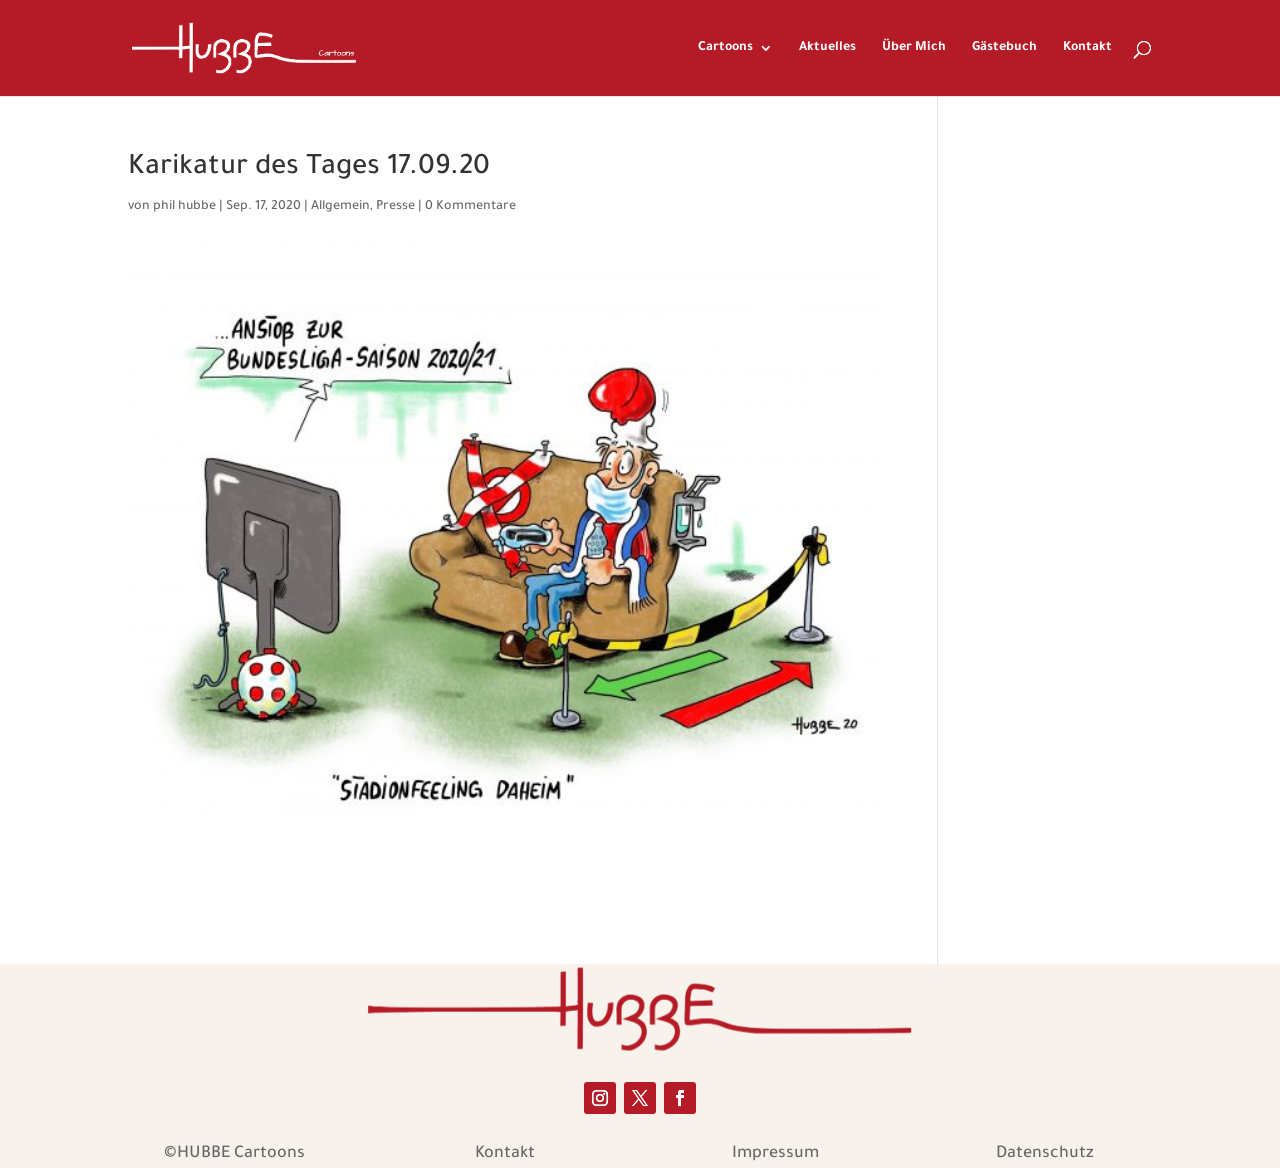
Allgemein (340, 207)
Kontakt (1087, 48)
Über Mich (914, 48)
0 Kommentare (470, 207)
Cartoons (725, 48)
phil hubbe (184, 207)
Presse (395, 207)
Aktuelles (827, 48)
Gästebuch (1004, 48)
